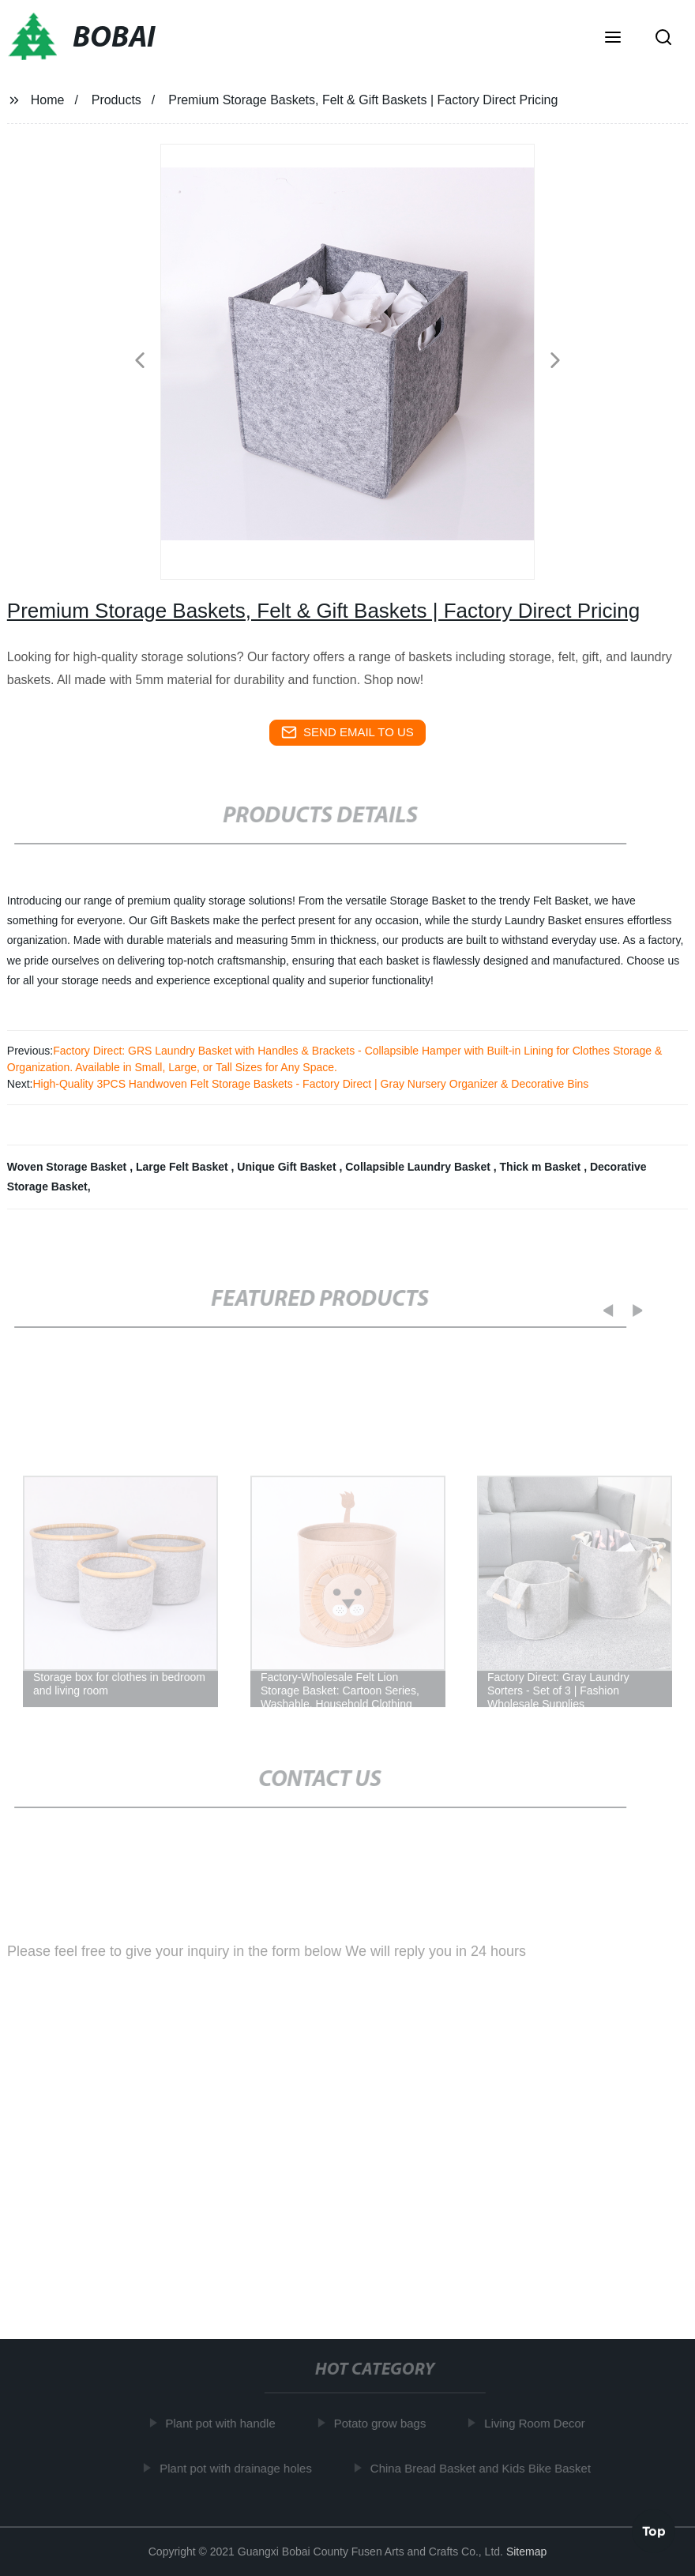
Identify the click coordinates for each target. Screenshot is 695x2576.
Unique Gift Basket (288, 1166)
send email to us (347, 732)
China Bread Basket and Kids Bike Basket (483, 2468)
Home (48, 100)
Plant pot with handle (223, 2423)
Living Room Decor (537, 2423)
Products (116, 100)
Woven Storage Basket (68, 1166)
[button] (613, 39)
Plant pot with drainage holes (239, 2468)
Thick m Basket (542, 1166)
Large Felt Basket (183, 1166)
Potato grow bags (382, 2423)
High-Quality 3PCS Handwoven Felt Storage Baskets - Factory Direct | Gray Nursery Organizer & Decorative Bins (310, 1083)
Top (654, 2528)
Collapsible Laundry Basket (419, 1166)
